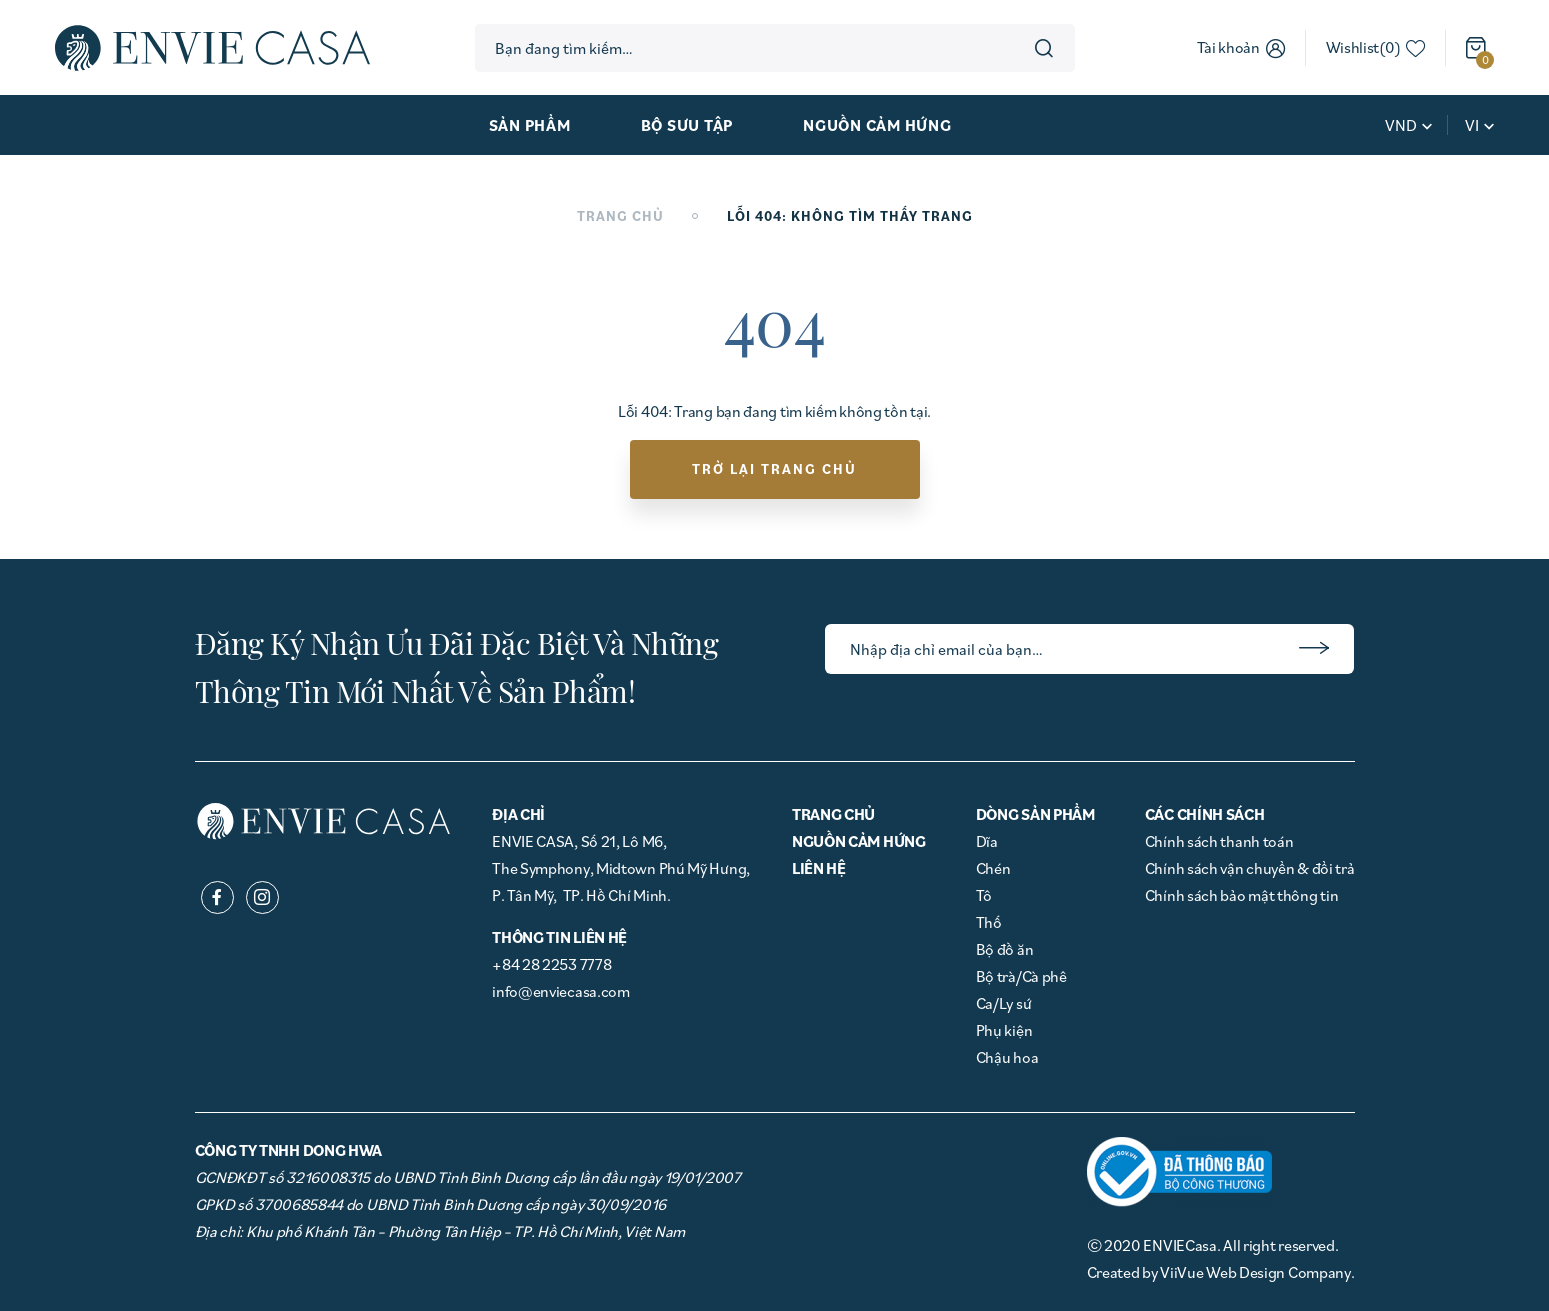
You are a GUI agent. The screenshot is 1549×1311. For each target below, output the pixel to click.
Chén (993, 868)
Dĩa (987, 841)
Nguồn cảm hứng (877, 125)
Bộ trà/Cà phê (1021, 976)
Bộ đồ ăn (1005, 949)
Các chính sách (1205, 814)
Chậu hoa (1007, 1057)
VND (1401, 125)
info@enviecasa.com (561, 991)
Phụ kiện (1004, 1030)
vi (1472, 125)
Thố (989, 922)
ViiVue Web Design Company (1255, 1272)
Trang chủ (620, 216)
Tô (984, 895)
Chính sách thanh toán (1219, 841)
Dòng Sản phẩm (1035, 814)
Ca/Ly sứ (1004, 1003)
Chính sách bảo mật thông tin (1242, 895)
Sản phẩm (530, 125)
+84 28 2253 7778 (551, 964)
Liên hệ (819, 868)
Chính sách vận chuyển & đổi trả (1250, 868)
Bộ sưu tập (687, 125)
